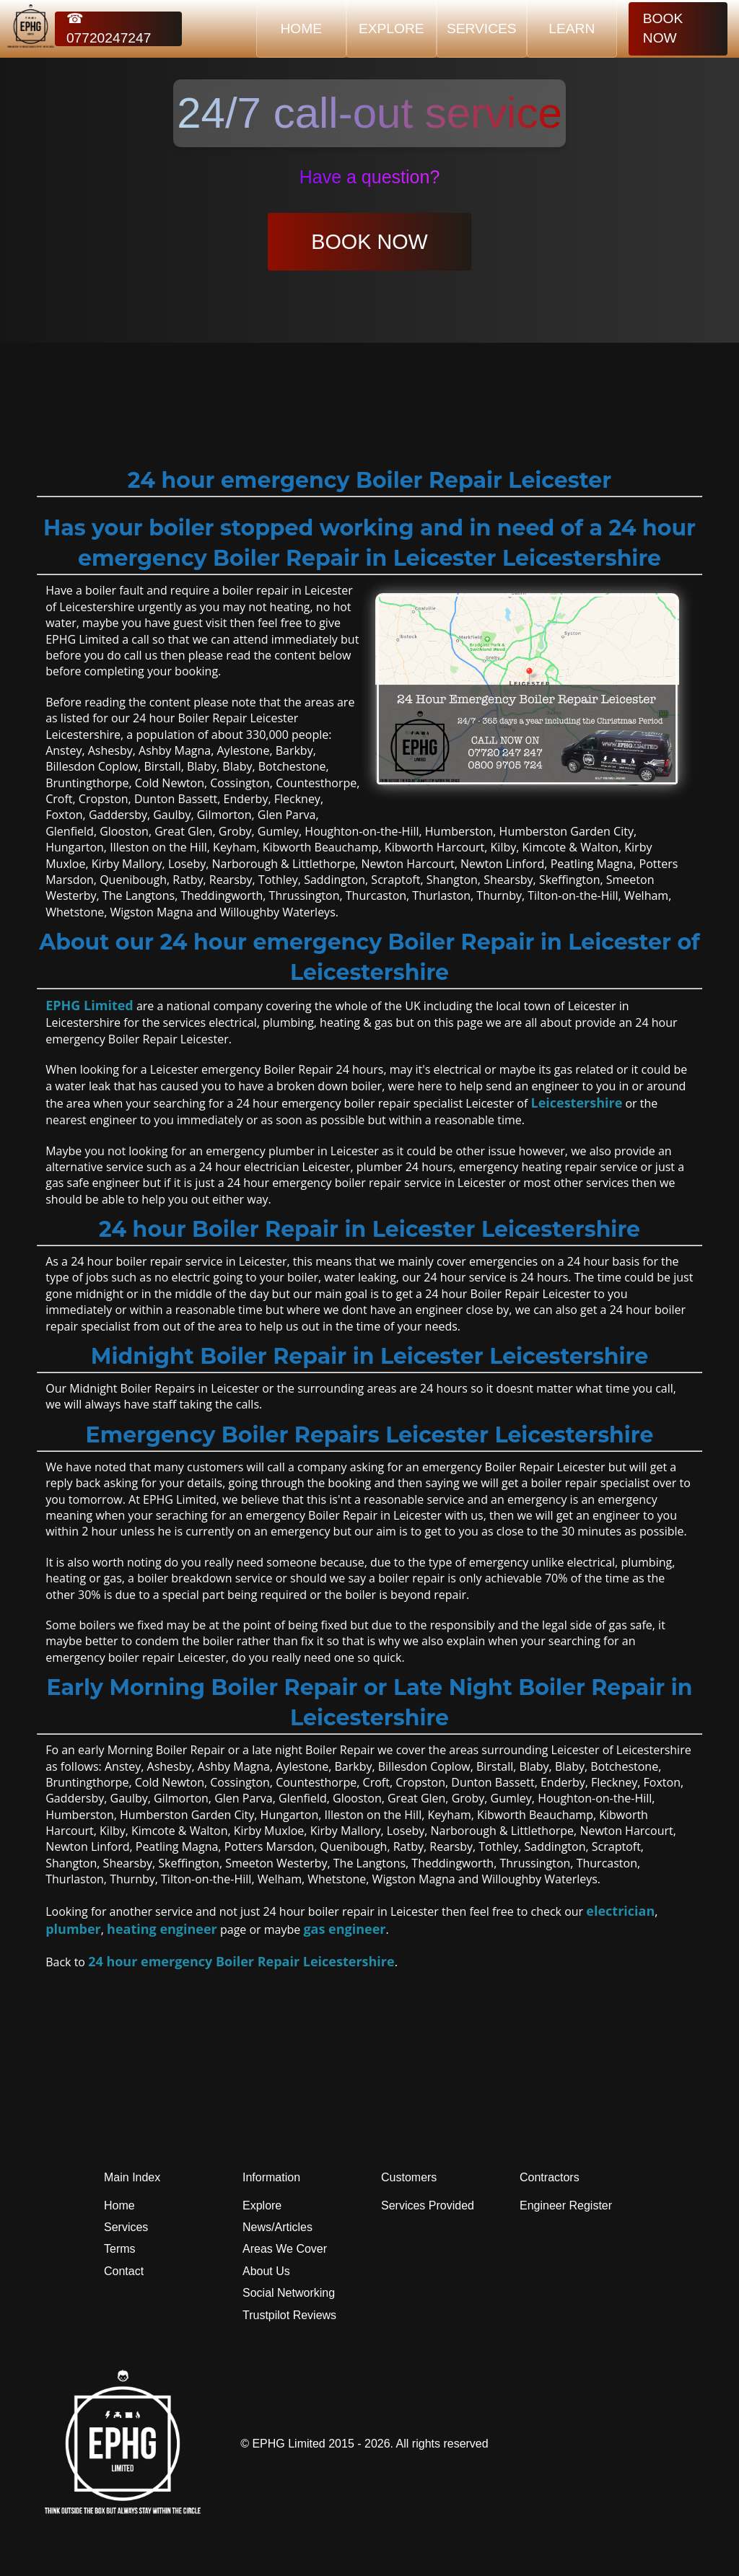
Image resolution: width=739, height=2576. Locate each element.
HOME (302, 28)
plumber (73, 1928)
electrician (620, 1910)
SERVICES (482, 28)
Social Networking (288, 2293)
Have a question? (369, 177)
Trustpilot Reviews (289, 2315)
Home (119, 2205)
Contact (124, 2271)
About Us (266, 2271)
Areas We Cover (284, 2249)
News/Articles (277, 2227)
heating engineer (162, 1928)
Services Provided (427, 2205)
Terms (120, 2249)
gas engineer (344, 1928)
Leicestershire (576, 1102)
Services (126, 2227)
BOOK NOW (663, 28)
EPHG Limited (89, 1005)
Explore (261, 2205)
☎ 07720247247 (108, 28)
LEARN (571, 28)
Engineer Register (566, 2205)
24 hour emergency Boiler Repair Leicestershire (241, 1961)
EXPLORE (391, 28)
